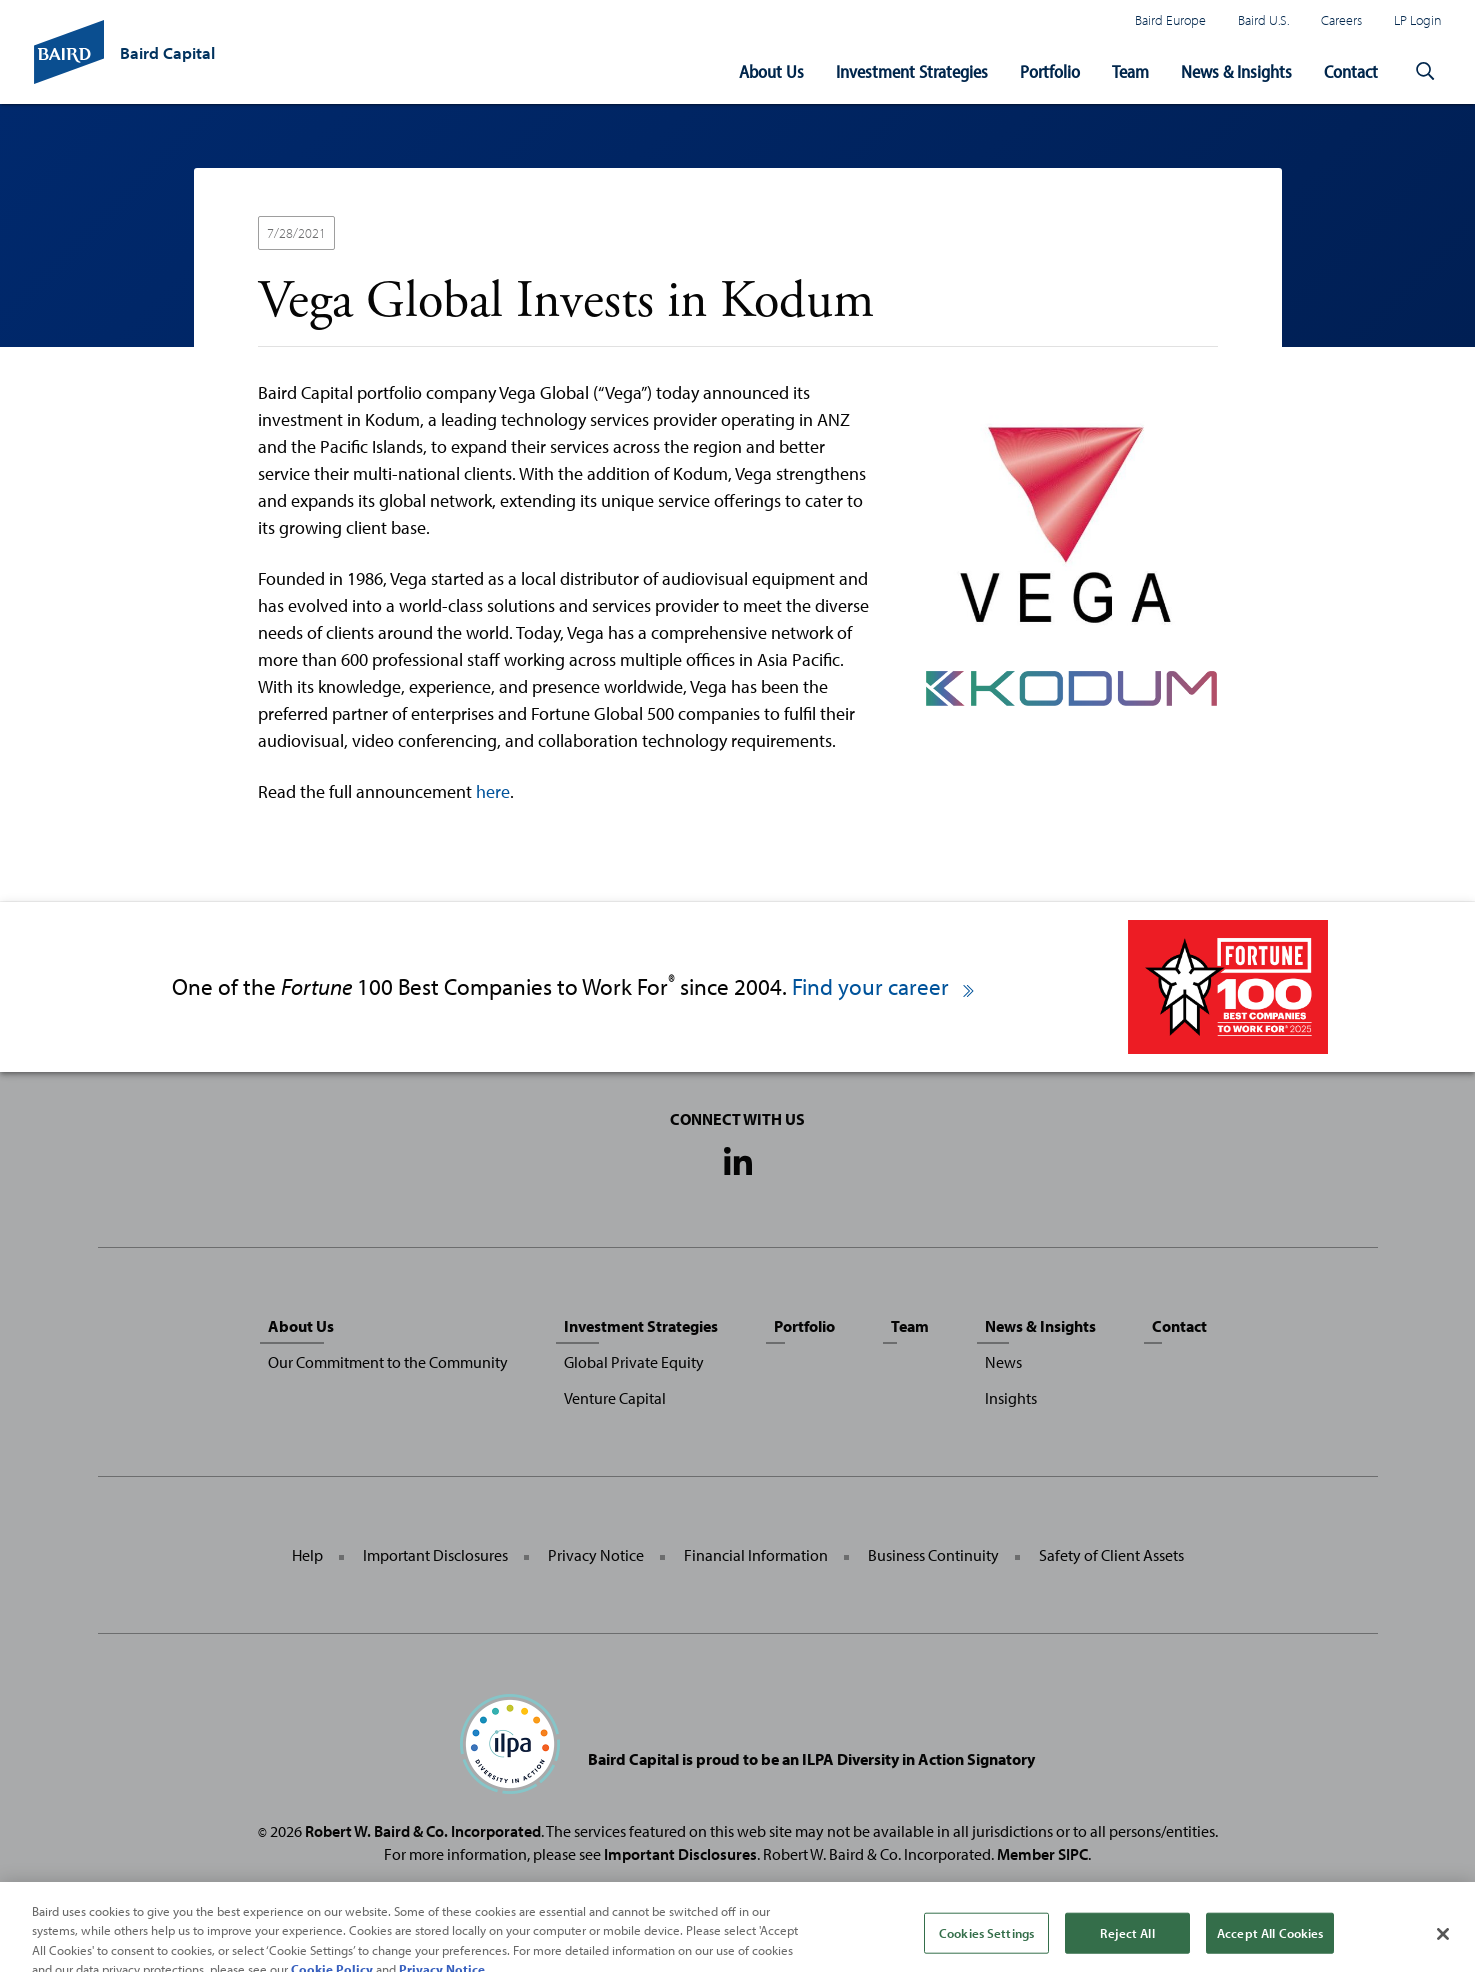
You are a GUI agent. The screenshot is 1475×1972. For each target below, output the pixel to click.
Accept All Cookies (1270, 1942)
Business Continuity (933, 1555)
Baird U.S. (1263, 19)
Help (307, 1555)
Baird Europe (1170, 19)
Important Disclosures (435, 1555)
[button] (1426, 72)
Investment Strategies (912, 71)
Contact (1351, 71)
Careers (1341, 19)
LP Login (1418, 19)
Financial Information (756, 1555)
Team (1130, 71)
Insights (1011, 1398)
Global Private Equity (634, 1362)
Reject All (1127, 1942)
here (493, 791)
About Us (771, 71)
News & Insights (1236, 71)
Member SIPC (1042, 1854)
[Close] (1443, 1944)
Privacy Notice (596, 1555)
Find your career (884, 986)
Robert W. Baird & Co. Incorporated (423, 1831)
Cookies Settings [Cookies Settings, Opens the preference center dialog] (986, 1942)
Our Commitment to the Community (388, 1362)
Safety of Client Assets (1111, 1555)
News (1003, 1362)
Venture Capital (615, 1398)
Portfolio (1050, 71)
